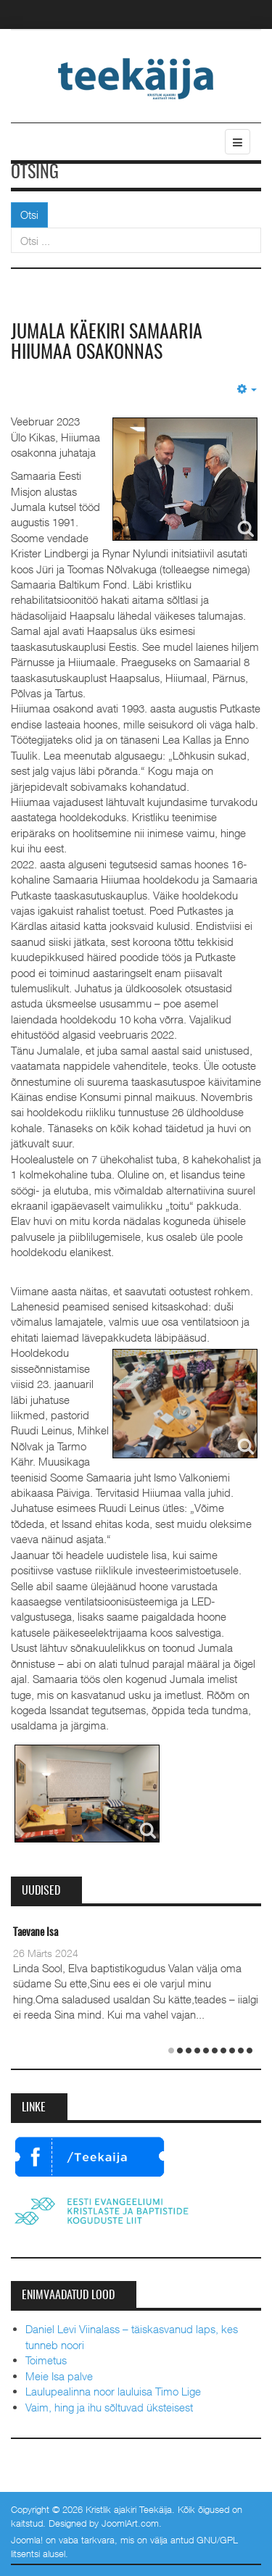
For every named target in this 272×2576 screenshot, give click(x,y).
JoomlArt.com (130, 2523)
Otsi (29, 214)
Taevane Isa (35, 1932)
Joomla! (27, 2540)
